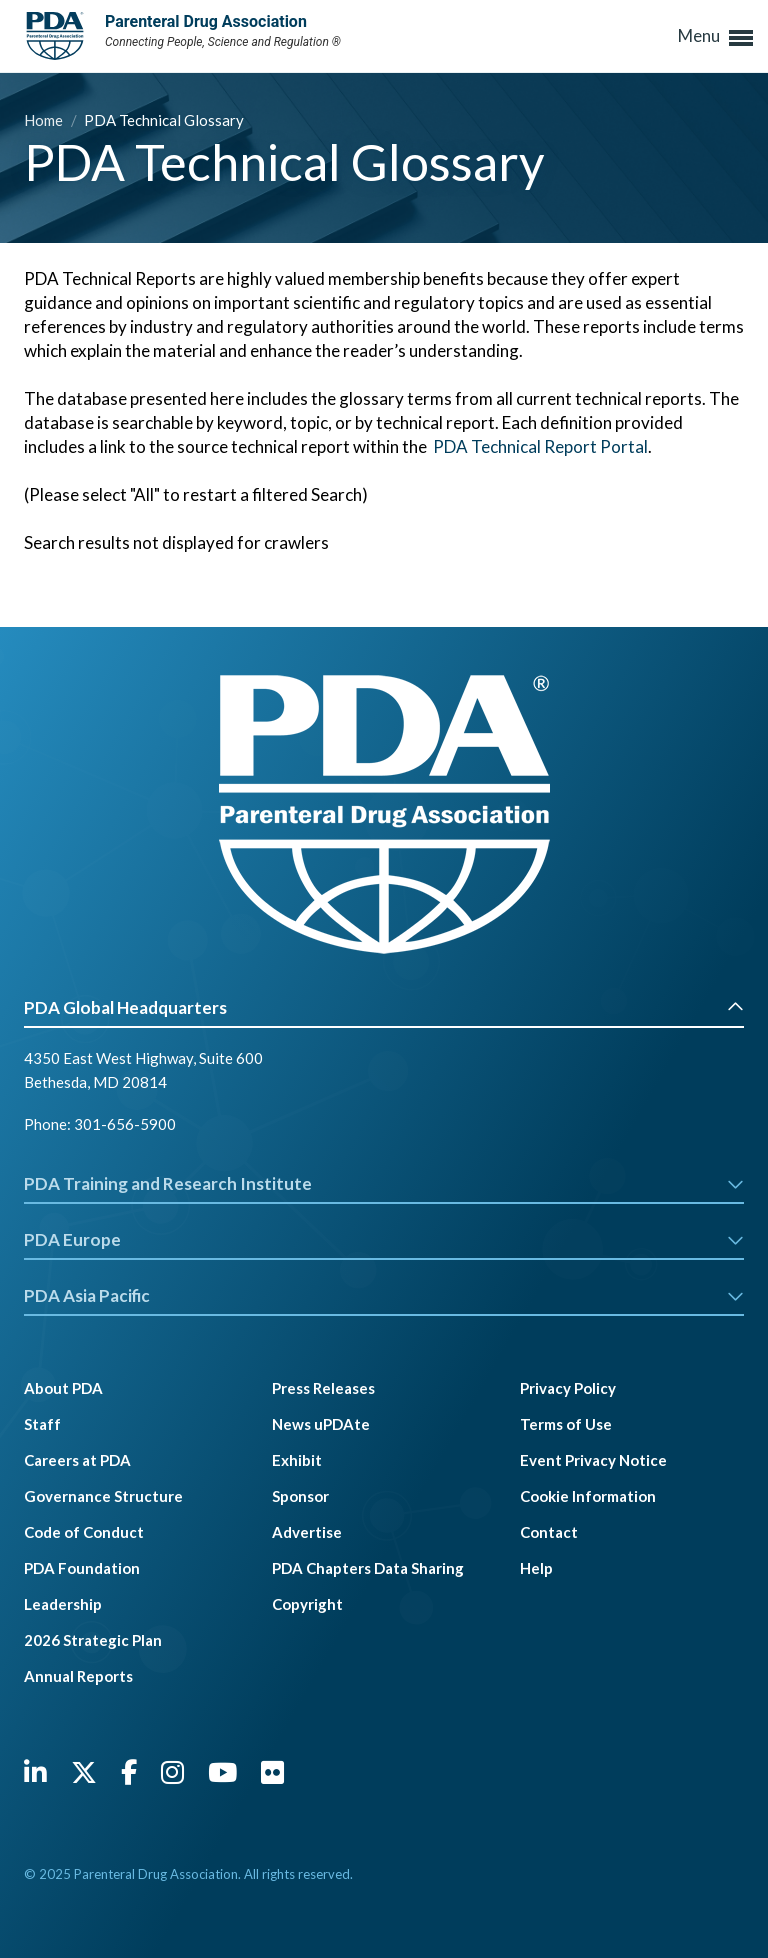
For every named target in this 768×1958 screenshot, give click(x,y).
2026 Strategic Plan (93, 1640)
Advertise (307, 1532)
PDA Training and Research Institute (384, 1183)
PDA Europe (384, 1239)
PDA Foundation (82, 1568)
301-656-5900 (125, 1124)
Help (536, 1568)
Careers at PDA (77, 1460)
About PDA (63, 1388)
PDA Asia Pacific (384, 1295)
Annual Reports (78, 1676)
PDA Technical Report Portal (540, 446)
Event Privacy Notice (593, 1460)
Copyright (307, 1604)
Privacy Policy (568, 1388)
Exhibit (297, 1460)
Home (45, 120)
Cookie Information (588, 1496)
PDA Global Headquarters (384, 1007)
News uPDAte (321, 1424)
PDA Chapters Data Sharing (368, 1568)
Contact (549, 1532)
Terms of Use (566, 1424)
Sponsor (300, 1496)
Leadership (63, 1604)
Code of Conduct (84, 1532)
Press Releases (323, 1388)
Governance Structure (103, 1496)
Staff (42, 1424)
